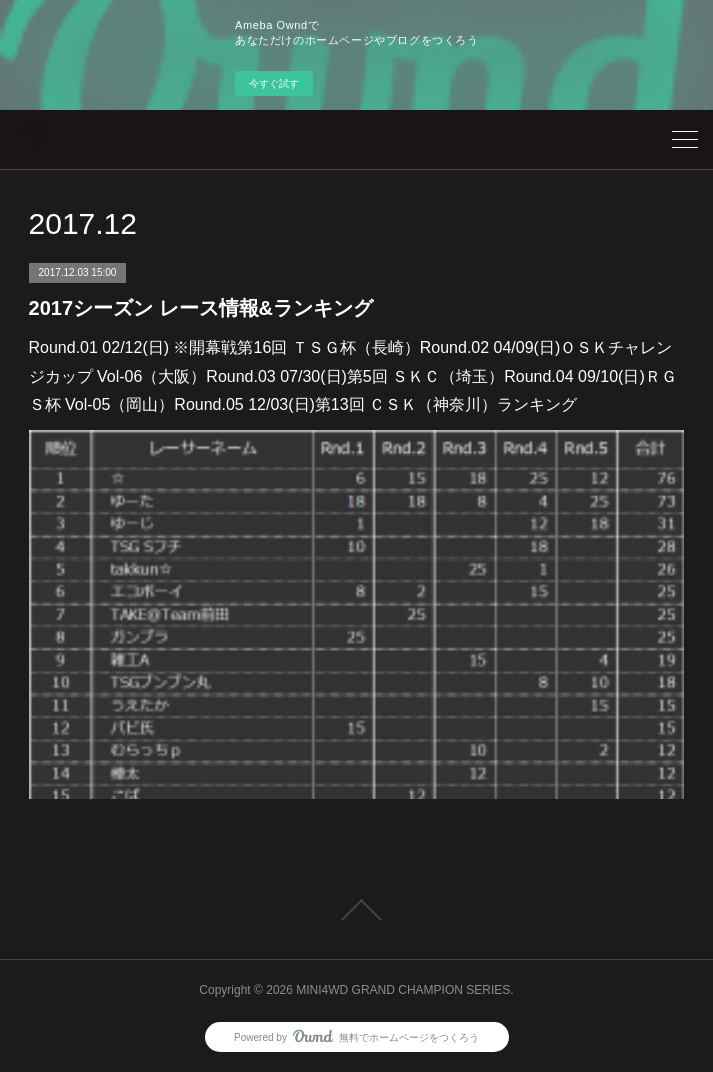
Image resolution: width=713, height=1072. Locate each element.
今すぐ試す (274, 83)
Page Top (356, 910)
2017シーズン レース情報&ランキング (201, 308)
